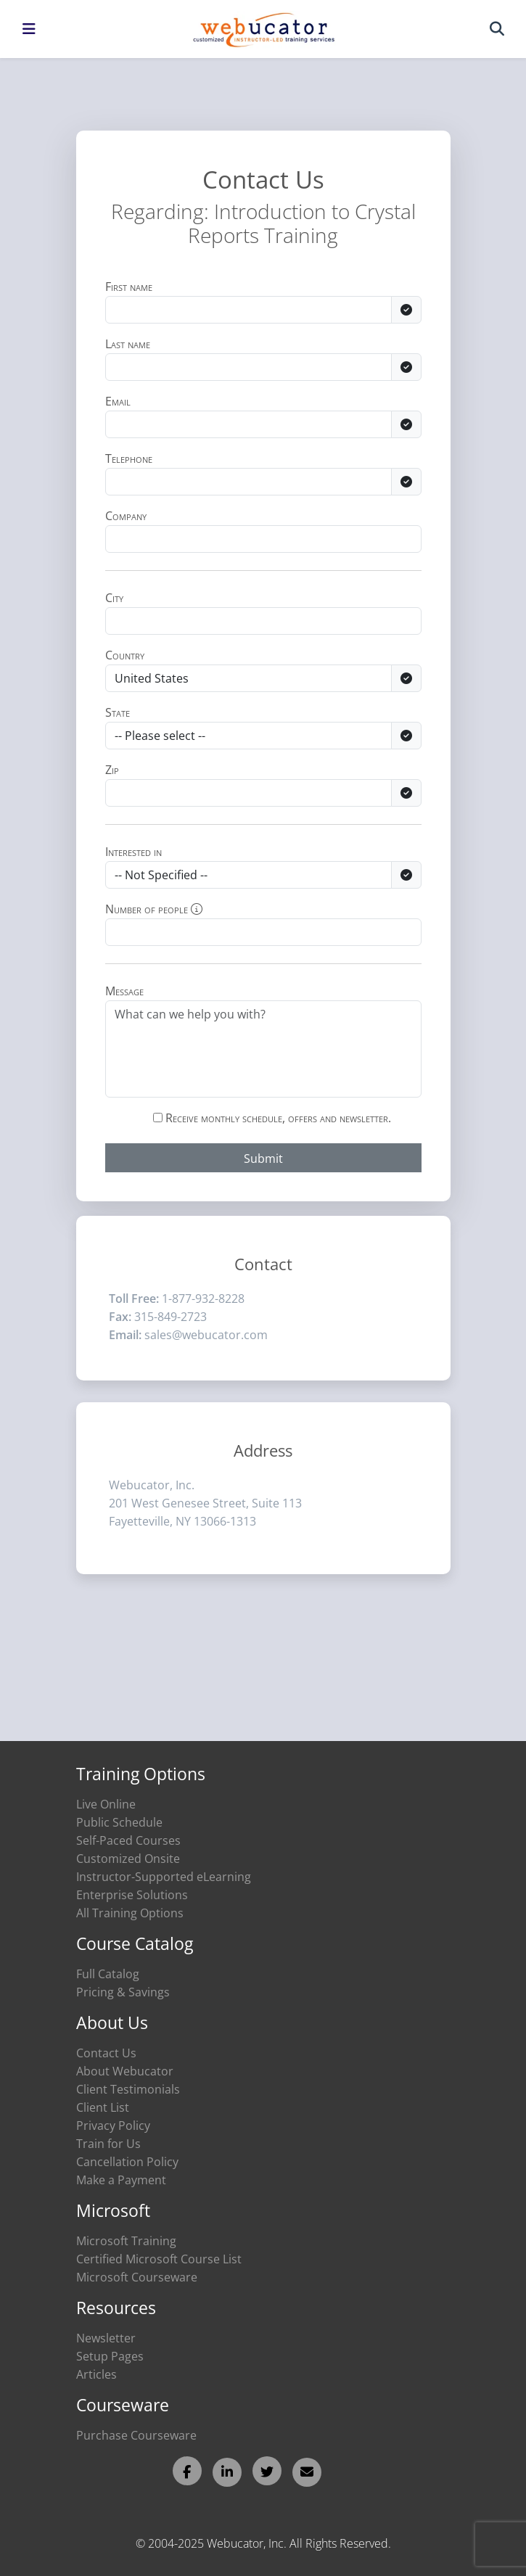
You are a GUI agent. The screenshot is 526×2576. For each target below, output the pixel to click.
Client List (102, 2107)
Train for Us (108, 2144)
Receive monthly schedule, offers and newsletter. (272, 1118)
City (114, 598)
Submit (263, 1158)
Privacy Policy (113, 2125)
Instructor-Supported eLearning (163, 1877)
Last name (127, 344)
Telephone (128, 458)
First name (128, 287)
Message (124, 991)
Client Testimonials (128, 2089)
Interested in (133, 852)
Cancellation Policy (127, 2162)
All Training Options (130, 1913)
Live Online (106, 1804)
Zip (112, 770)
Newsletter (106, 2338)
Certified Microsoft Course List (159, 2259)
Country (124, 655)
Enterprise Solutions (132, 1895)
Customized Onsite (128, 1859)
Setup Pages (110, 2356)
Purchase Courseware (136, 2435)
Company (126, 516)
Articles (96, 2374)
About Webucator (124, 2071)
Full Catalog (107, 1974)
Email (118, 401)
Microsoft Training (126, 2241)
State (117, 712)
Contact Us (106, 2053)
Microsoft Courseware (136, 2277)
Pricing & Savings (123, 1992)
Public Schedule (119, 1822)
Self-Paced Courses (128, 1840)
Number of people (153, 909)
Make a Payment (121, 2180)
